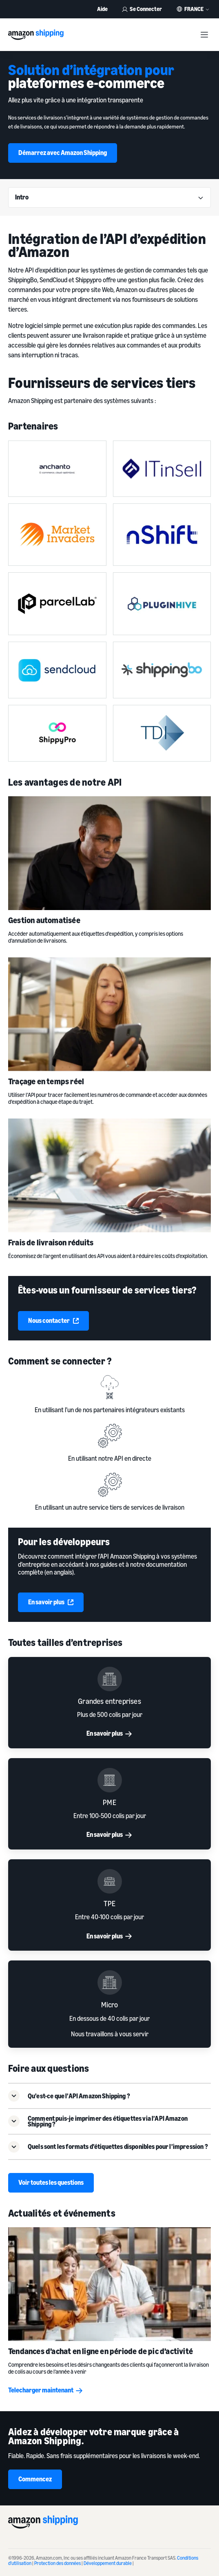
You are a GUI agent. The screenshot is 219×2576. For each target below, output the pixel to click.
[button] (109, 2095)
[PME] (109, 1780)
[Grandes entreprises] (109, 1678)
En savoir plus (50, 1602)
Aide (102, 8)
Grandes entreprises (109, 1700)
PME (109, 1801)
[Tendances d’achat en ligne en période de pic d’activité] (109, 2284)
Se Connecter (142, 8)
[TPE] (109, 1881)
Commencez (35, 2479)
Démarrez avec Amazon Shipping (62, 152)
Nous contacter (53, 1320)
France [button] (194, 9)
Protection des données (57, 2563)
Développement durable (108, 2563)
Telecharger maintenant (45, 2390)
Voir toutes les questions (51, 2182)
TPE (110, 1903)
